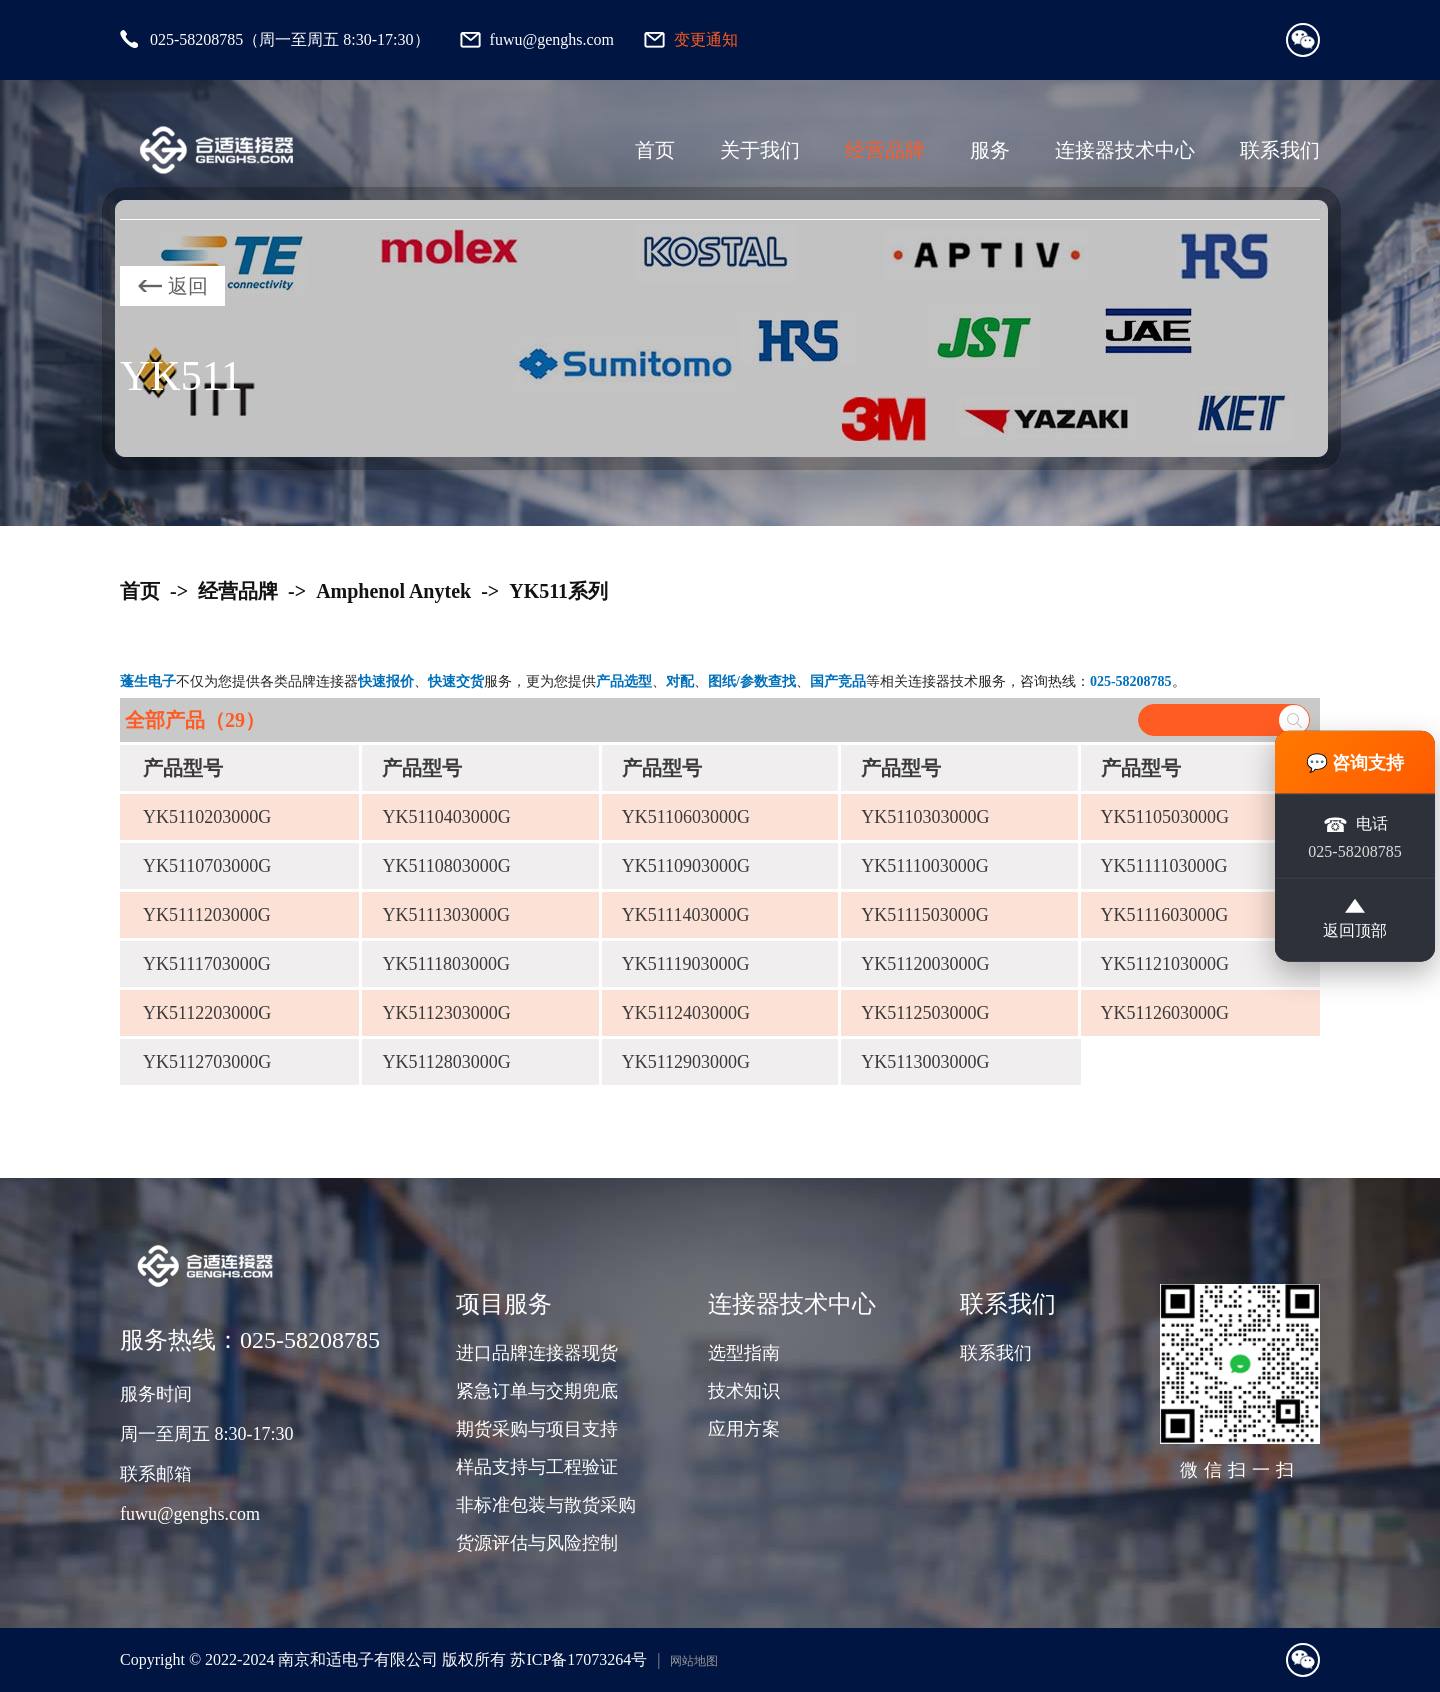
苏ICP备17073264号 (578, 1659)
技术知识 (744, 1391)
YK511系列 (558, 591)
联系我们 (1280, 150)
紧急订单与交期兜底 (537, 1391)
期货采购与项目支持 (537, 1429)
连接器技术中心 (1125, 150)
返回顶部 (1355, 920)
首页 (655, 150)
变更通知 (706, 39)
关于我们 (760, 150)
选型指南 (744, 1353)
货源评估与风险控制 (537, 1543)
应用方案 (744, 1429)
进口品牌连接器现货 (537, 1353)
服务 (990, 150)
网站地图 (694, 1661)
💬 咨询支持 (1355, 762)
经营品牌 (885, 150)
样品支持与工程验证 (537, 1467)
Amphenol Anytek (393, 591)
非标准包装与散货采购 (546, 1505)
